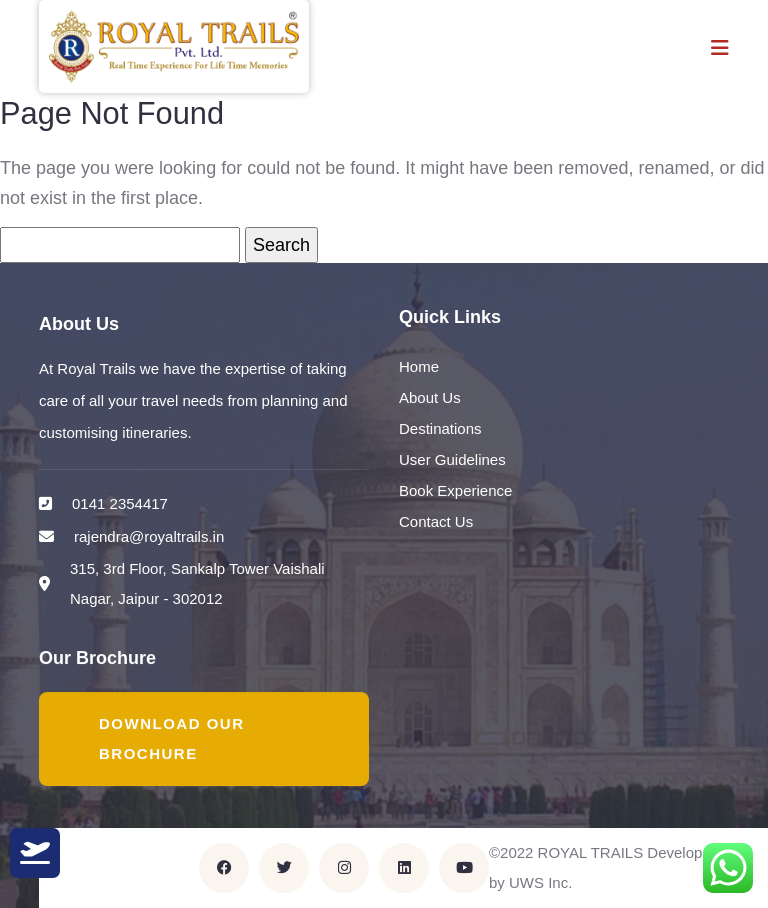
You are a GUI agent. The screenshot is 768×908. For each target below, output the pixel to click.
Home (419, 366)
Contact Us (436, 521)
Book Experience (455, 490)
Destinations (440, 428)
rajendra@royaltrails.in (149, 536)
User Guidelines (452, 459)
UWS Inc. (540, 882)
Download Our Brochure (172, 738)
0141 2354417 (120, 503)
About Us (430, 397)
